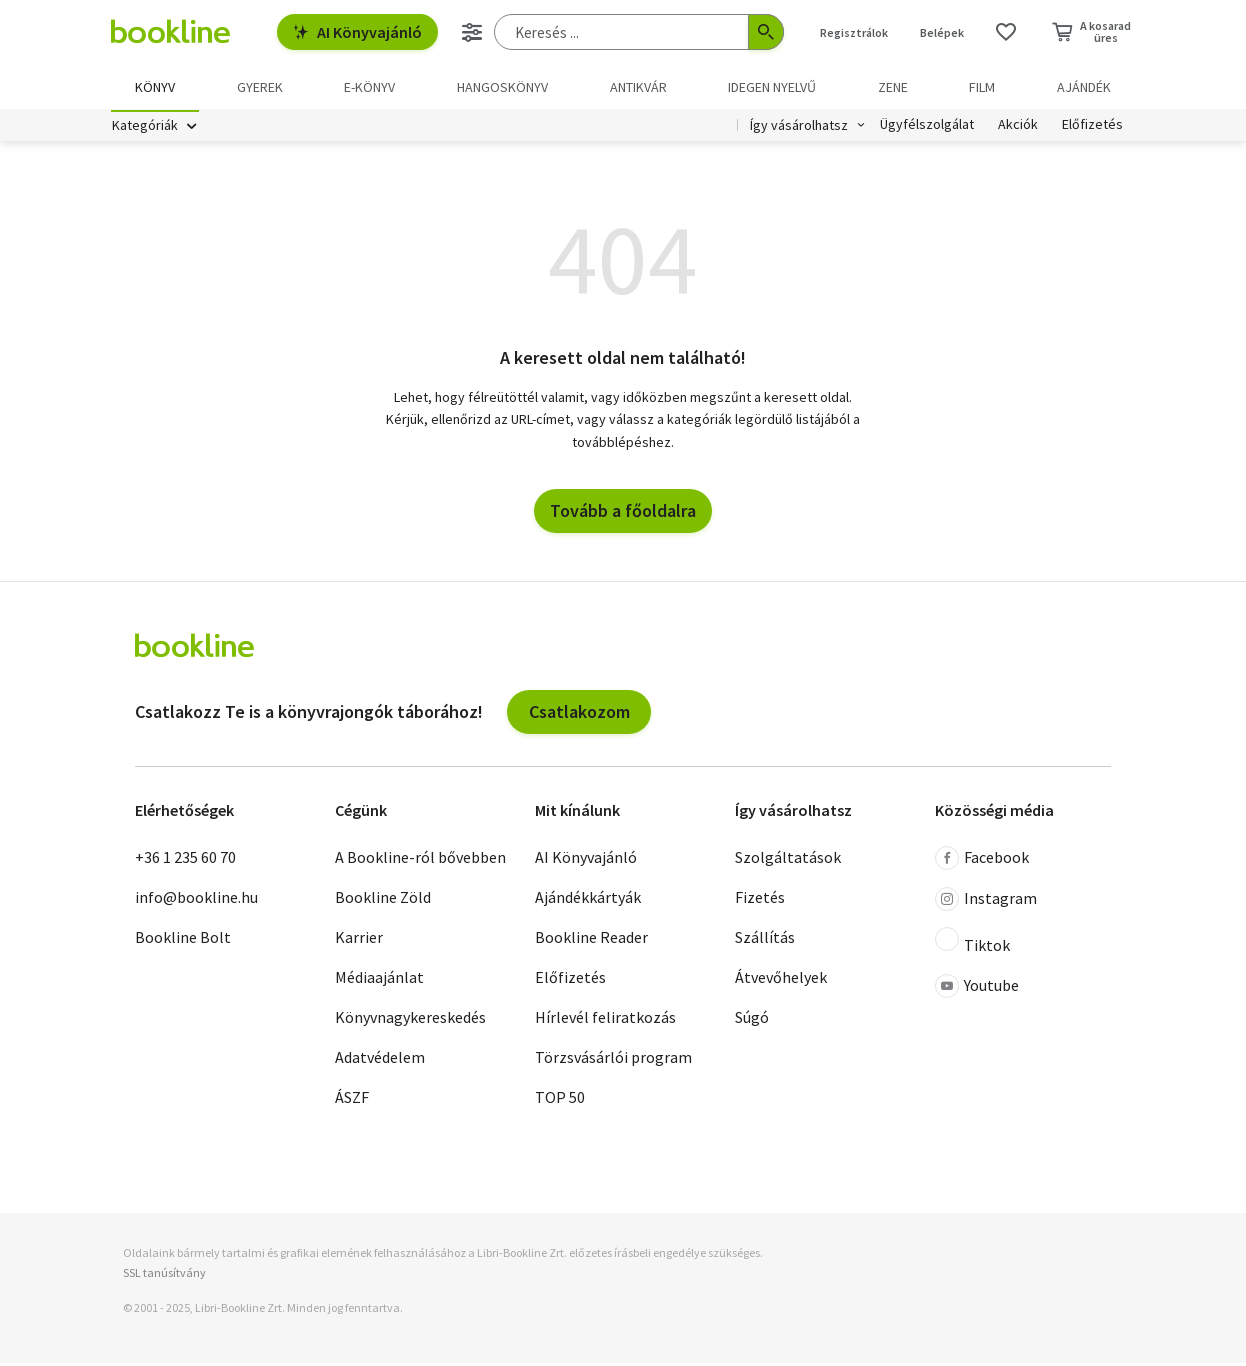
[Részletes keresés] (472, 32)
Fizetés (760, 901)
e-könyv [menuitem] (369, 87)
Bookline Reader (591, 941)
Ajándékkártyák (588, 901)
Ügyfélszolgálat (927, 128)
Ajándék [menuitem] (1084, 87)
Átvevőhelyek (781, 981)
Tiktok (972, 945)
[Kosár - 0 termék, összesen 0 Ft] (1091, 32)
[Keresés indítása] (766, 32)
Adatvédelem (380, 1061)
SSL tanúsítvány (164, 1275)
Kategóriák (145, 128)
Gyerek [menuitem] (260, 87)
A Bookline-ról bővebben (420, 861)
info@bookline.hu (196, 901)
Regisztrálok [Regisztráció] (854, 32)
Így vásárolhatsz (799, 128)
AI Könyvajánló (357, 32)
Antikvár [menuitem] (638, 87)
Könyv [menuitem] (155, 87)
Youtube (977, 990)
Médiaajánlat (379, 981)
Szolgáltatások (788, 861)
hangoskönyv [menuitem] (502, 87)
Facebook (982, 862)
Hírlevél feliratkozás (605, 1021)
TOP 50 (560, 1101)
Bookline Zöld (383, 901)
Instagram (986, 903)
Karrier (359, 941)
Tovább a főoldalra (623, 513)
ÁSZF (352, 1101)
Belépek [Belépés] (942, 32)
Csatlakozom (579, 714)
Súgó (752, 1021)
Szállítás (765, 941)
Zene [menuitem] (893, 87)
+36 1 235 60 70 (185, 861)
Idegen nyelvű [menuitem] (772, 87)
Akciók (1018, 128)
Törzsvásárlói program (613, 1061)
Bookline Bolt (183, 941)
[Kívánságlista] (1006, 32)
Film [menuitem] (982, 87)
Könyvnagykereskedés (410, 1021)
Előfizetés (1092, 128)
